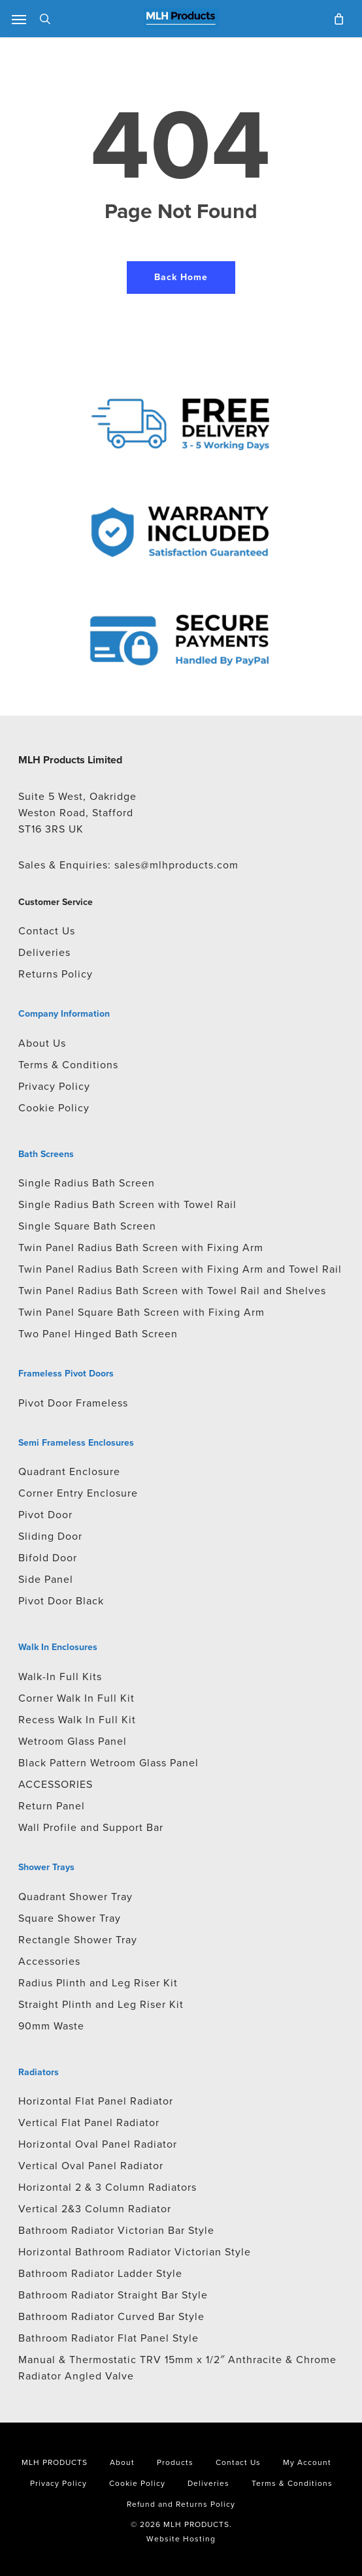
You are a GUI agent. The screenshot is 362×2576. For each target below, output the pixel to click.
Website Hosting (181, 2539)
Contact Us (46, 930)
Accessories (49, 1961)
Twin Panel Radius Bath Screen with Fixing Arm (140, 1247)
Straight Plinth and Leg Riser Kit (101, 2004)
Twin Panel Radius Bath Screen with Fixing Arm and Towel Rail (180, 1269)
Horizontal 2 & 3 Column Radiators (107, 2187)
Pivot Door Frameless (73, 1402)
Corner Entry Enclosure (78, 1493)
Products (175, 2462)
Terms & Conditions (68, 1064)
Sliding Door (50, 1536)
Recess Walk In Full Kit (77, 1719)
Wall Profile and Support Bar (90, 1827)
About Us (42, 1043)
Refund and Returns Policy (181, 2504)
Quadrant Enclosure (69, 1471)
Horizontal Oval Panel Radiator (97, 2144)
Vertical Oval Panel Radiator (90, 2165)
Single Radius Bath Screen (86, 1182)
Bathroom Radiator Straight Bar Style (113, 2294)
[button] (19, 18)
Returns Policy (55, 973)
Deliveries (44, 952)
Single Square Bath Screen (87, 1225)
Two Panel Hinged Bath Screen (98, 1333)
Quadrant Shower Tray (75, 1896)
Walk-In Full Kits (60, 1676)
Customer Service (55, 902)
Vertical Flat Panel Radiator (88, 2122)
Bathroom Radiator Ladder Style (100, 2273)
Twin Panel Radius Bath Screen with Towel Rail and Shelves (172, 1290)
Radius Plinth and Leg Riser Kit (98, 1982)
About (122, 2462)
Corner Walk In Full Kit (76, 1698)
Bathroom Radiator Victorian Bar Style (116, 2230)
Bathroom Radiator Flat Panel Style (108, 2337)
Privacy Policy (54, 1086)
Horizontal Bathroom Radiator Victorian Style (134, 2251)
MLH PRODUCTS (55, 2462)
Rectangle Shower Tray (77, 1939)
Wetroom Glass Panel (72, 1741)
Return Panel (51, 1805)
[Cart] (336, 18)
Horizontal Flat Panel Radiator (95, 2100)
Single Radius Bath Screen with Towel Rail (127, 1204)
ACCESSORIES (55, 1784)
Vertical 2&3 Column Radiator (94, 2208)
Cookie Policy (54, 1107)
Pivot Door (45, 1514)
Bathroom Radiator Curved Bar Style (111, 2316)
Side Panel (45, 1579)
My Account (307, 2462)
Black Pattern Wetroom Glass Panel (108, 1762)
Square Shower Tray (69, 1918)
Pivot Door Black (61, 1600)
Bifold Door (47, 1557)
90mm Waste (51, 2025)
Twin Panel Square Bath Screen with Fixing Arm (141, 1312)
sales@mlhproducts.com (176, 864)
